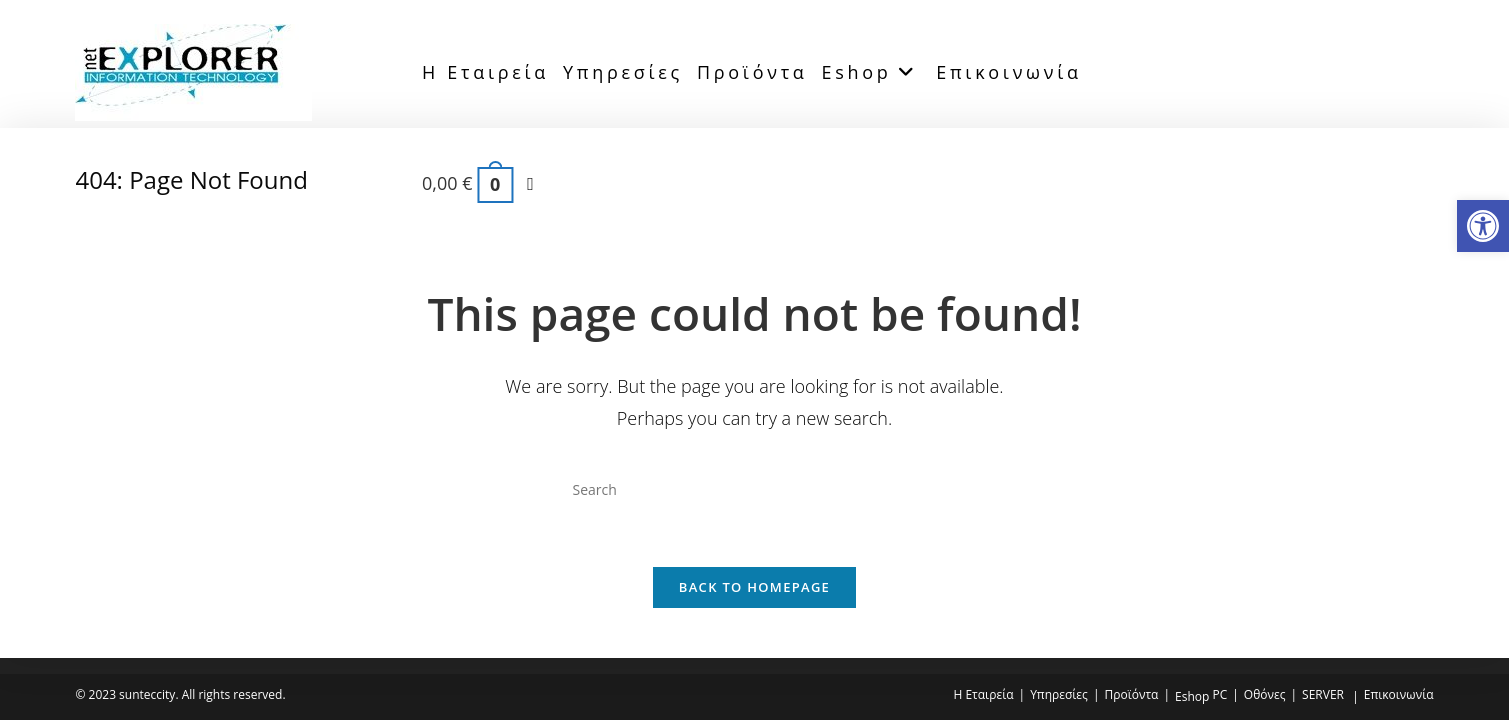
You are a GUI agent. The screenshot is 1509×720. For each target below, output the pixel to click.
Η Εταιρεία (983, 694)
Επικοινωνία (1399, 694)
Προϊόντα (1131, 694)
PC (1219, 694)
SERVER (1323, 694)
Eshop (1192, 696)
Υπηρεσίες (1059, 694)
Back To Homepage (754, 590)
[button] (1483, 226)
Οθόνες (1265, 694)
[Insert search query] (755, 490)
